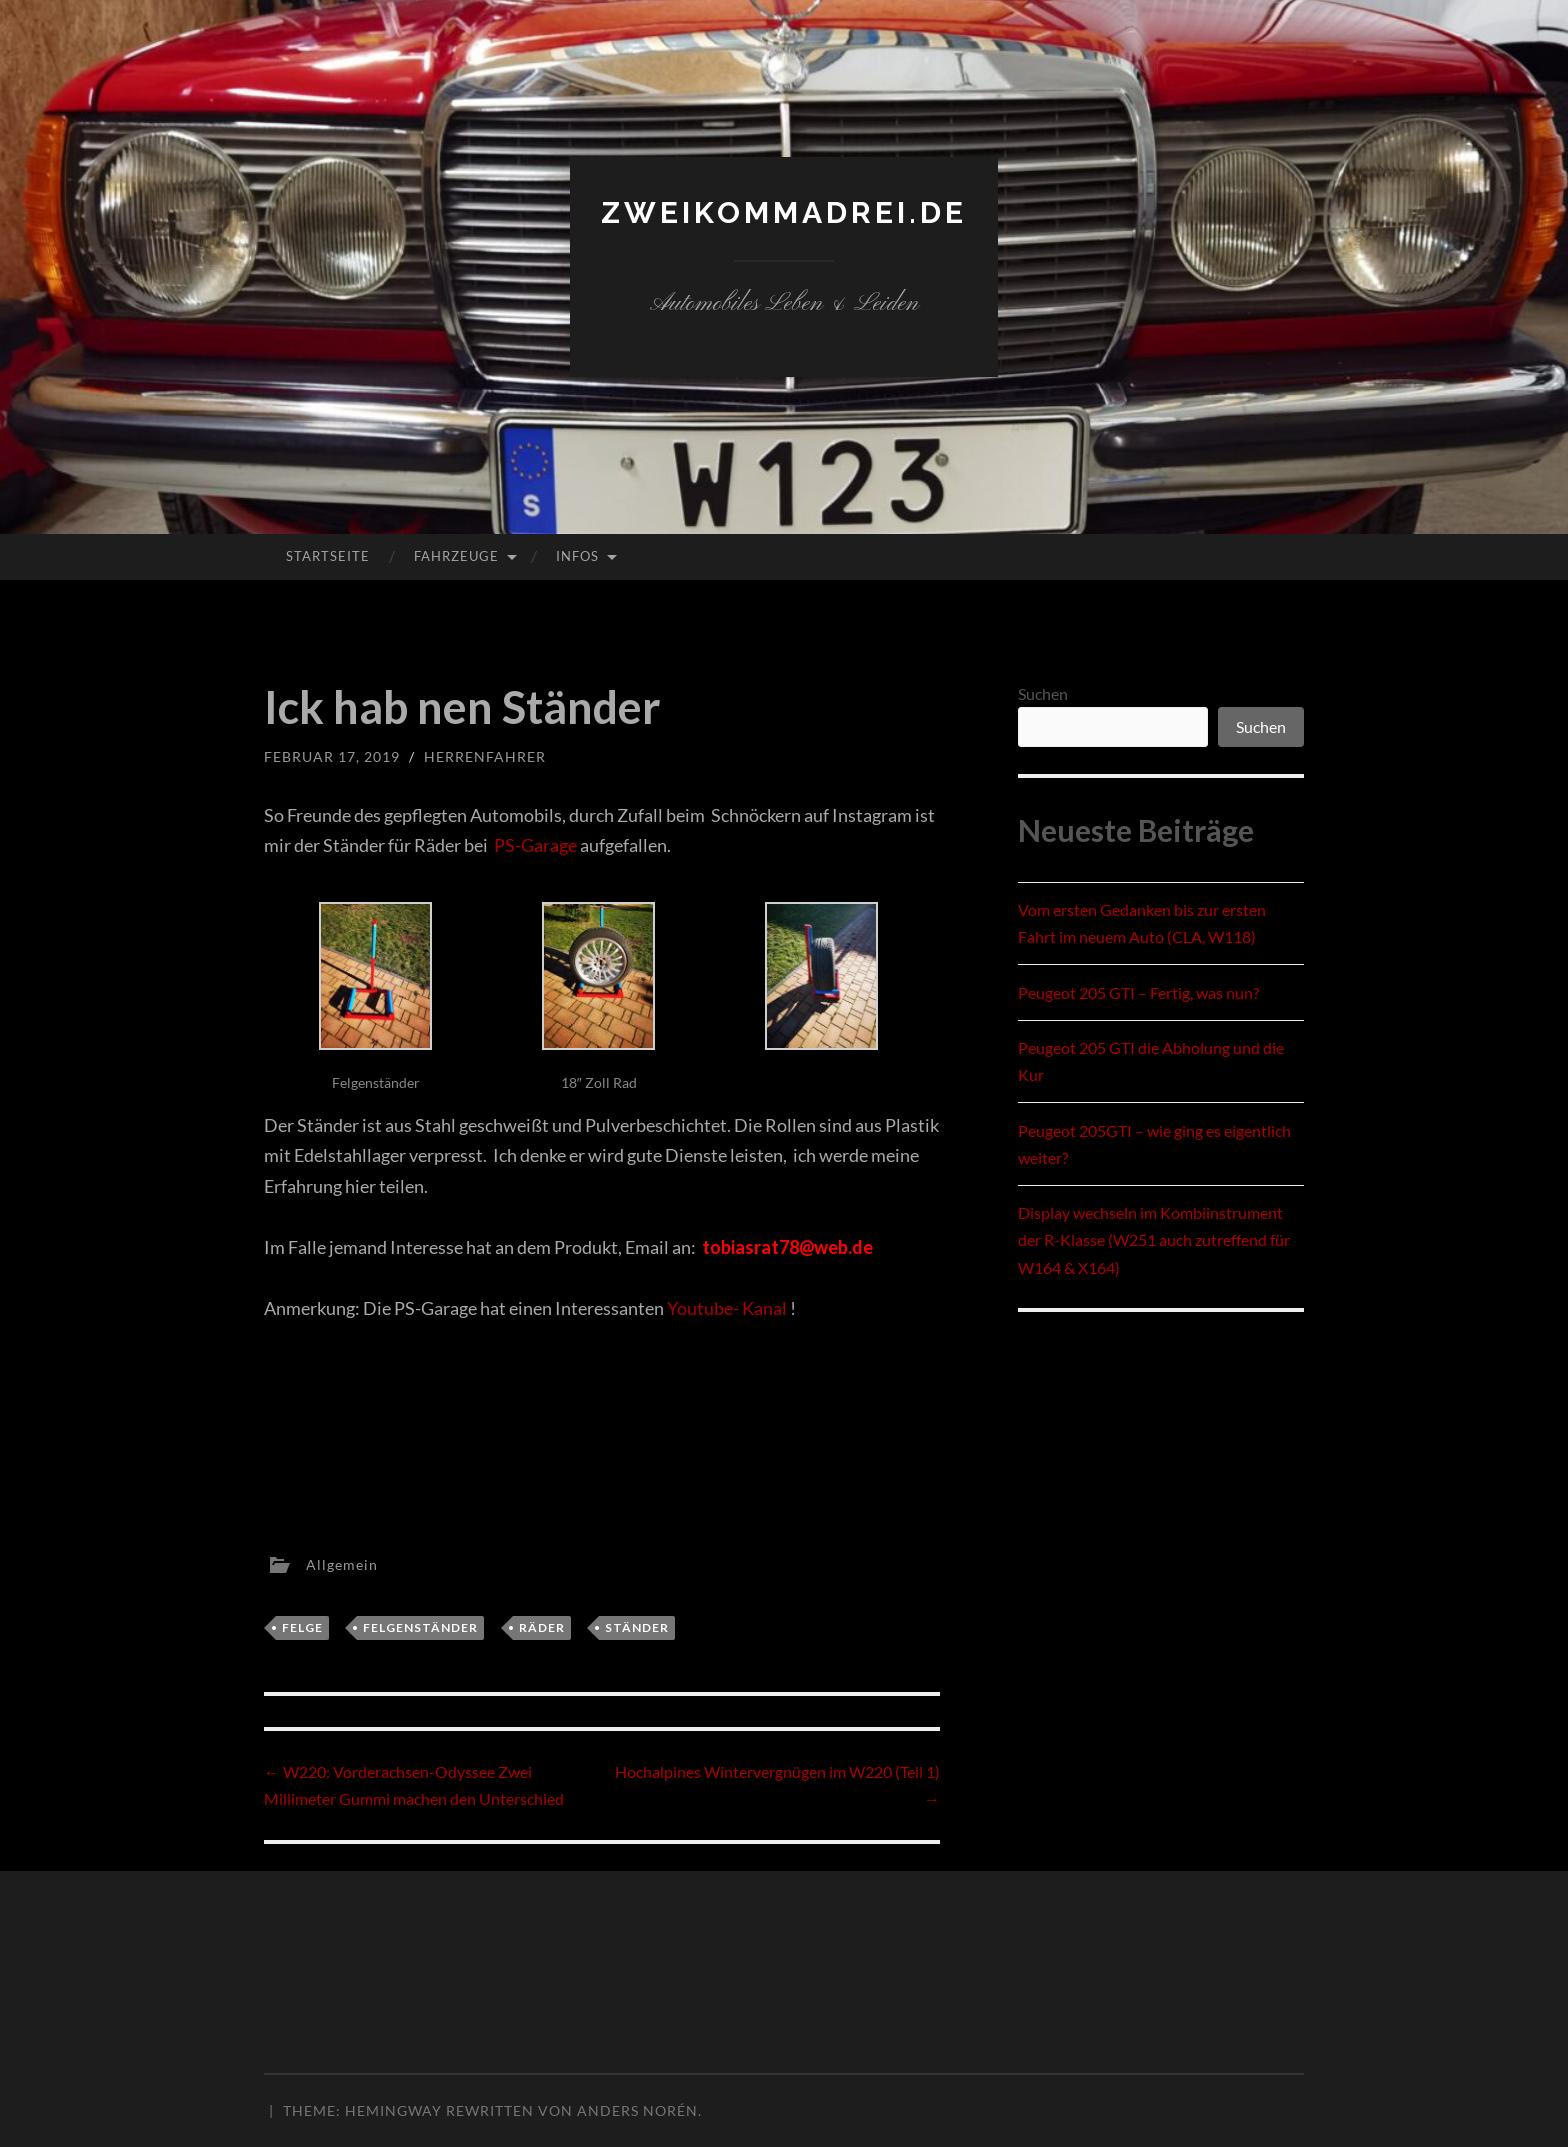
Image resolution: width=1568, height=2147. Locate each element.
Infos (577, 556)
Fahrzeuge (456, 556)
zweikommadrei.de (784, 212)
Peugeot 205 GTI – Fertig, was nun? (1138, 992)
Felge (302, 1627)
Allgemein (342, 1563)
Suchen (1043, 693)
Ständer (637, 1627)
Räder (542, 1627)
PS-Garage (537, 845)
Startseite (328, 556)
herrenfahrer (485, 756)
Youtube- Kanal (727, 1308)
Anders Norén (637, 2110)
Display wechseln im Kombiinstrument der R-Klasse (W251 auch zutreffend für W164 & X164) (1154, 1239)
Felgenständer (420, 1627)
